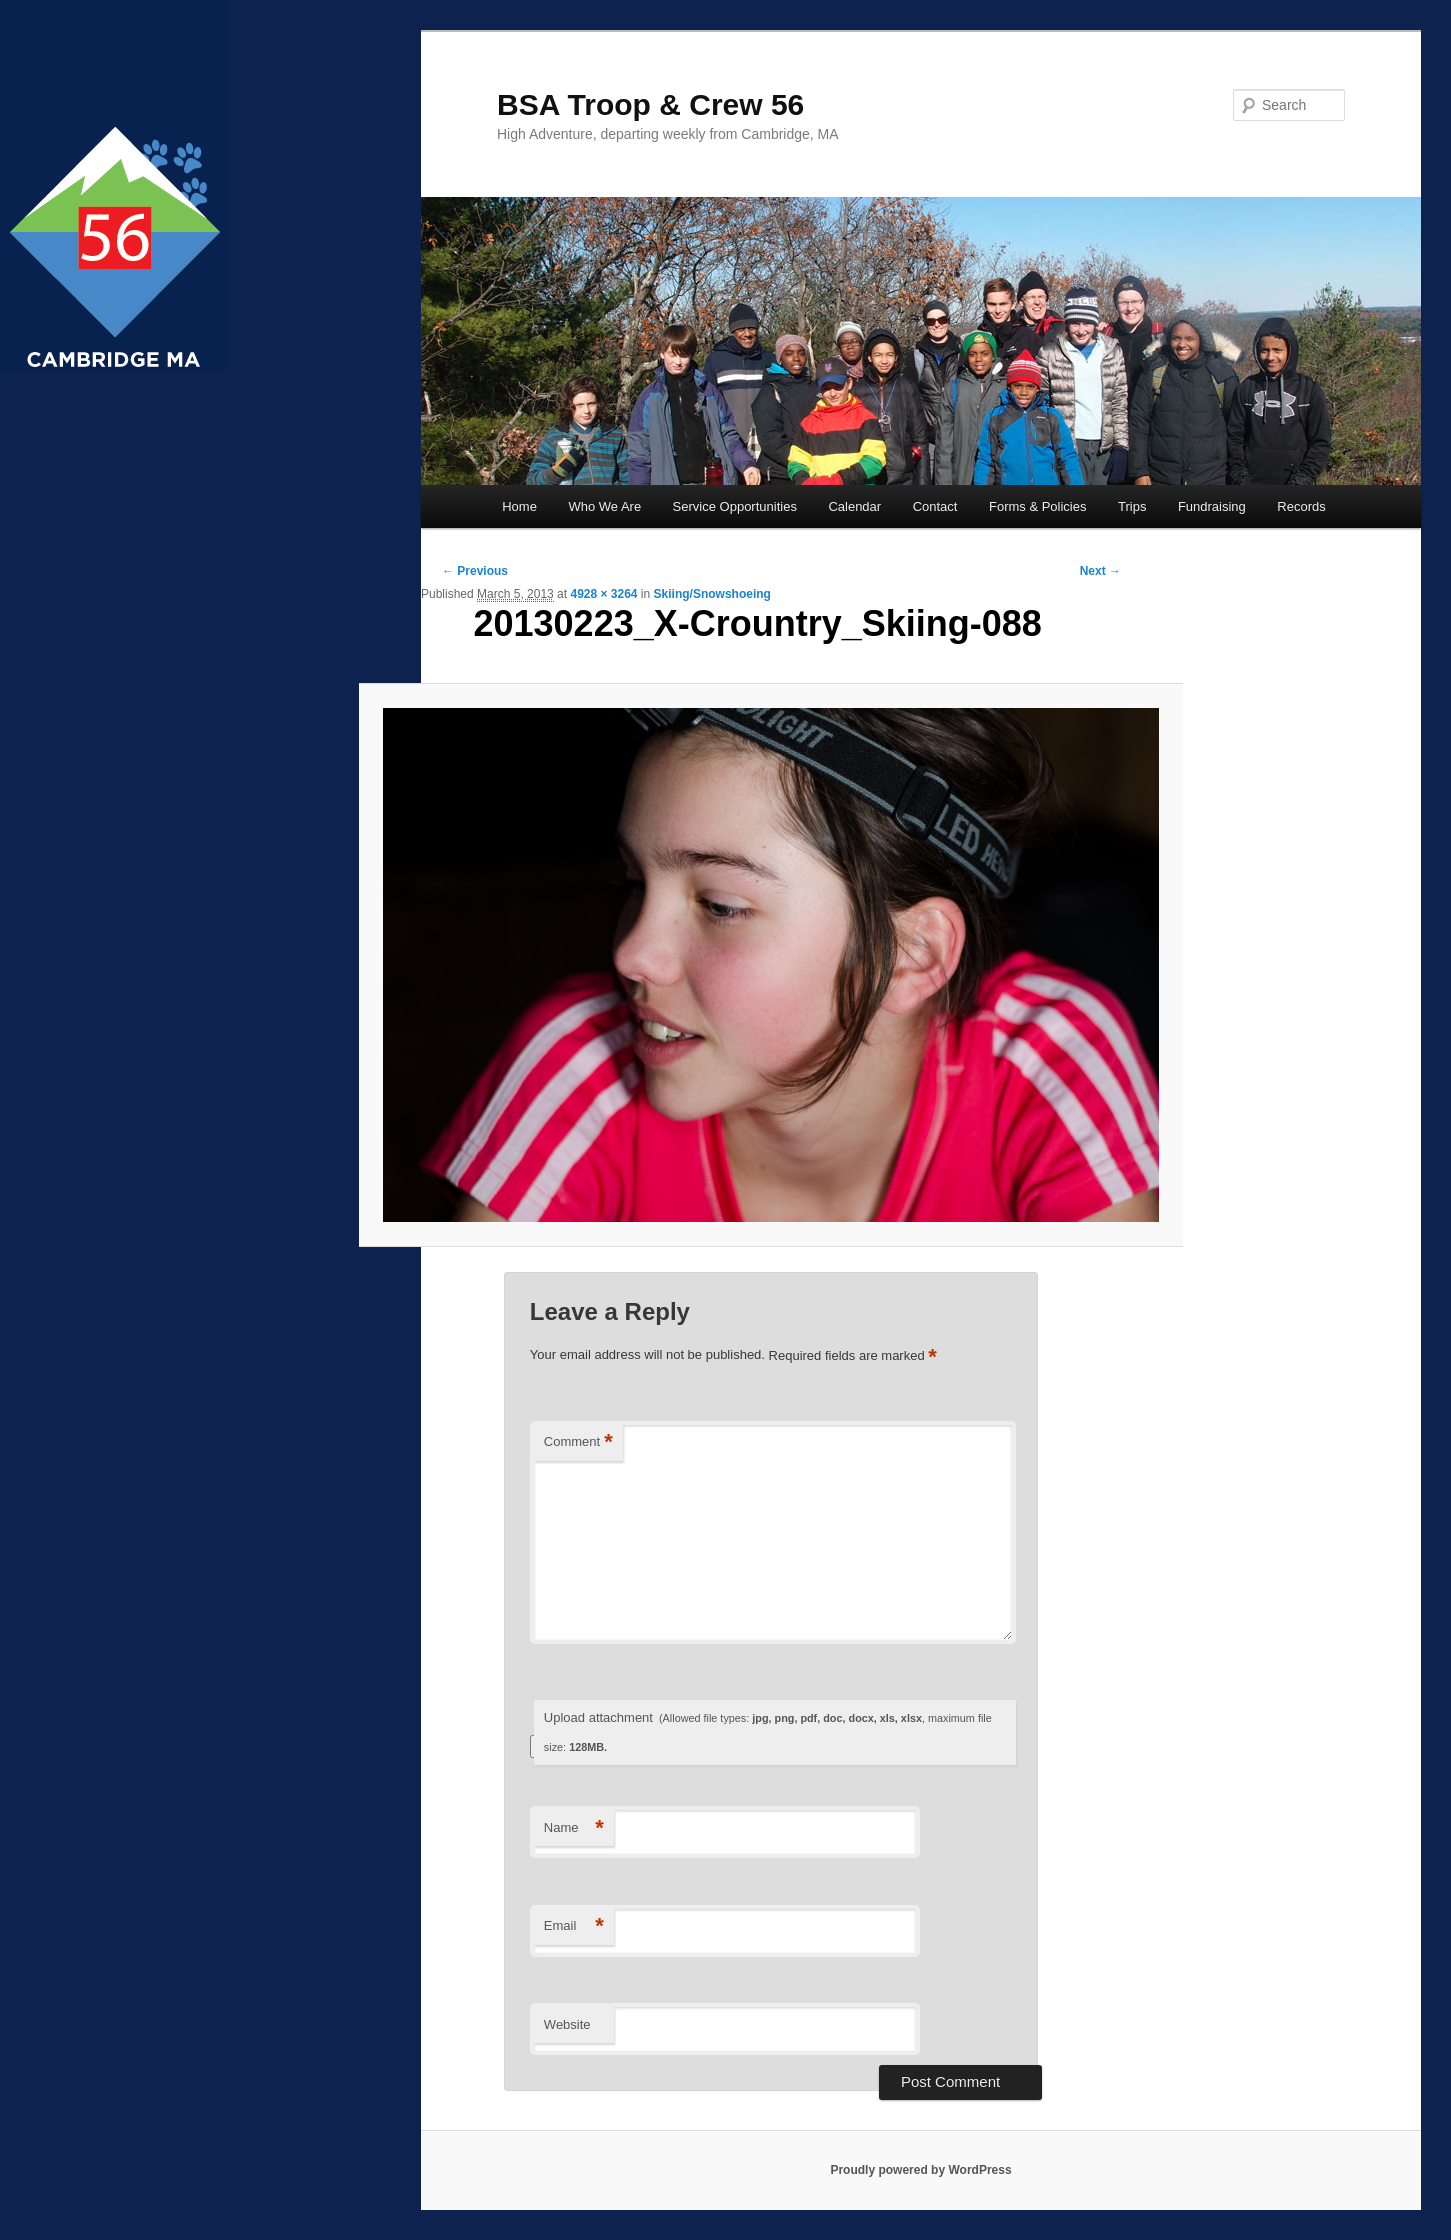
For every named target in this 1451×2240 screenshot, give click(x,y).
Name (574, 1828)
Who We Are (604, 506)
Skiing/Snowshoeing (712, 594)
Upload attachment (768, 1731)
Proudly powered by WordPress (920, 2170)
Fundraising (1212, 506)
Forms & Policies (1038, 506)
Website (567, 2024)
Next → (1100, 571)
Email (574, 1926)
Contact (935, 506)
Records (1301, 506)
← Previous (475, 571)
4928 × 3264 (603, 594)
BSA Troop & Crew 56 (650, 104)
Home (519, 506)
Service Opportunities (735, 506)
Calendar (854, 506)
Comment (578, 1442)
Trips (1132, 506)
